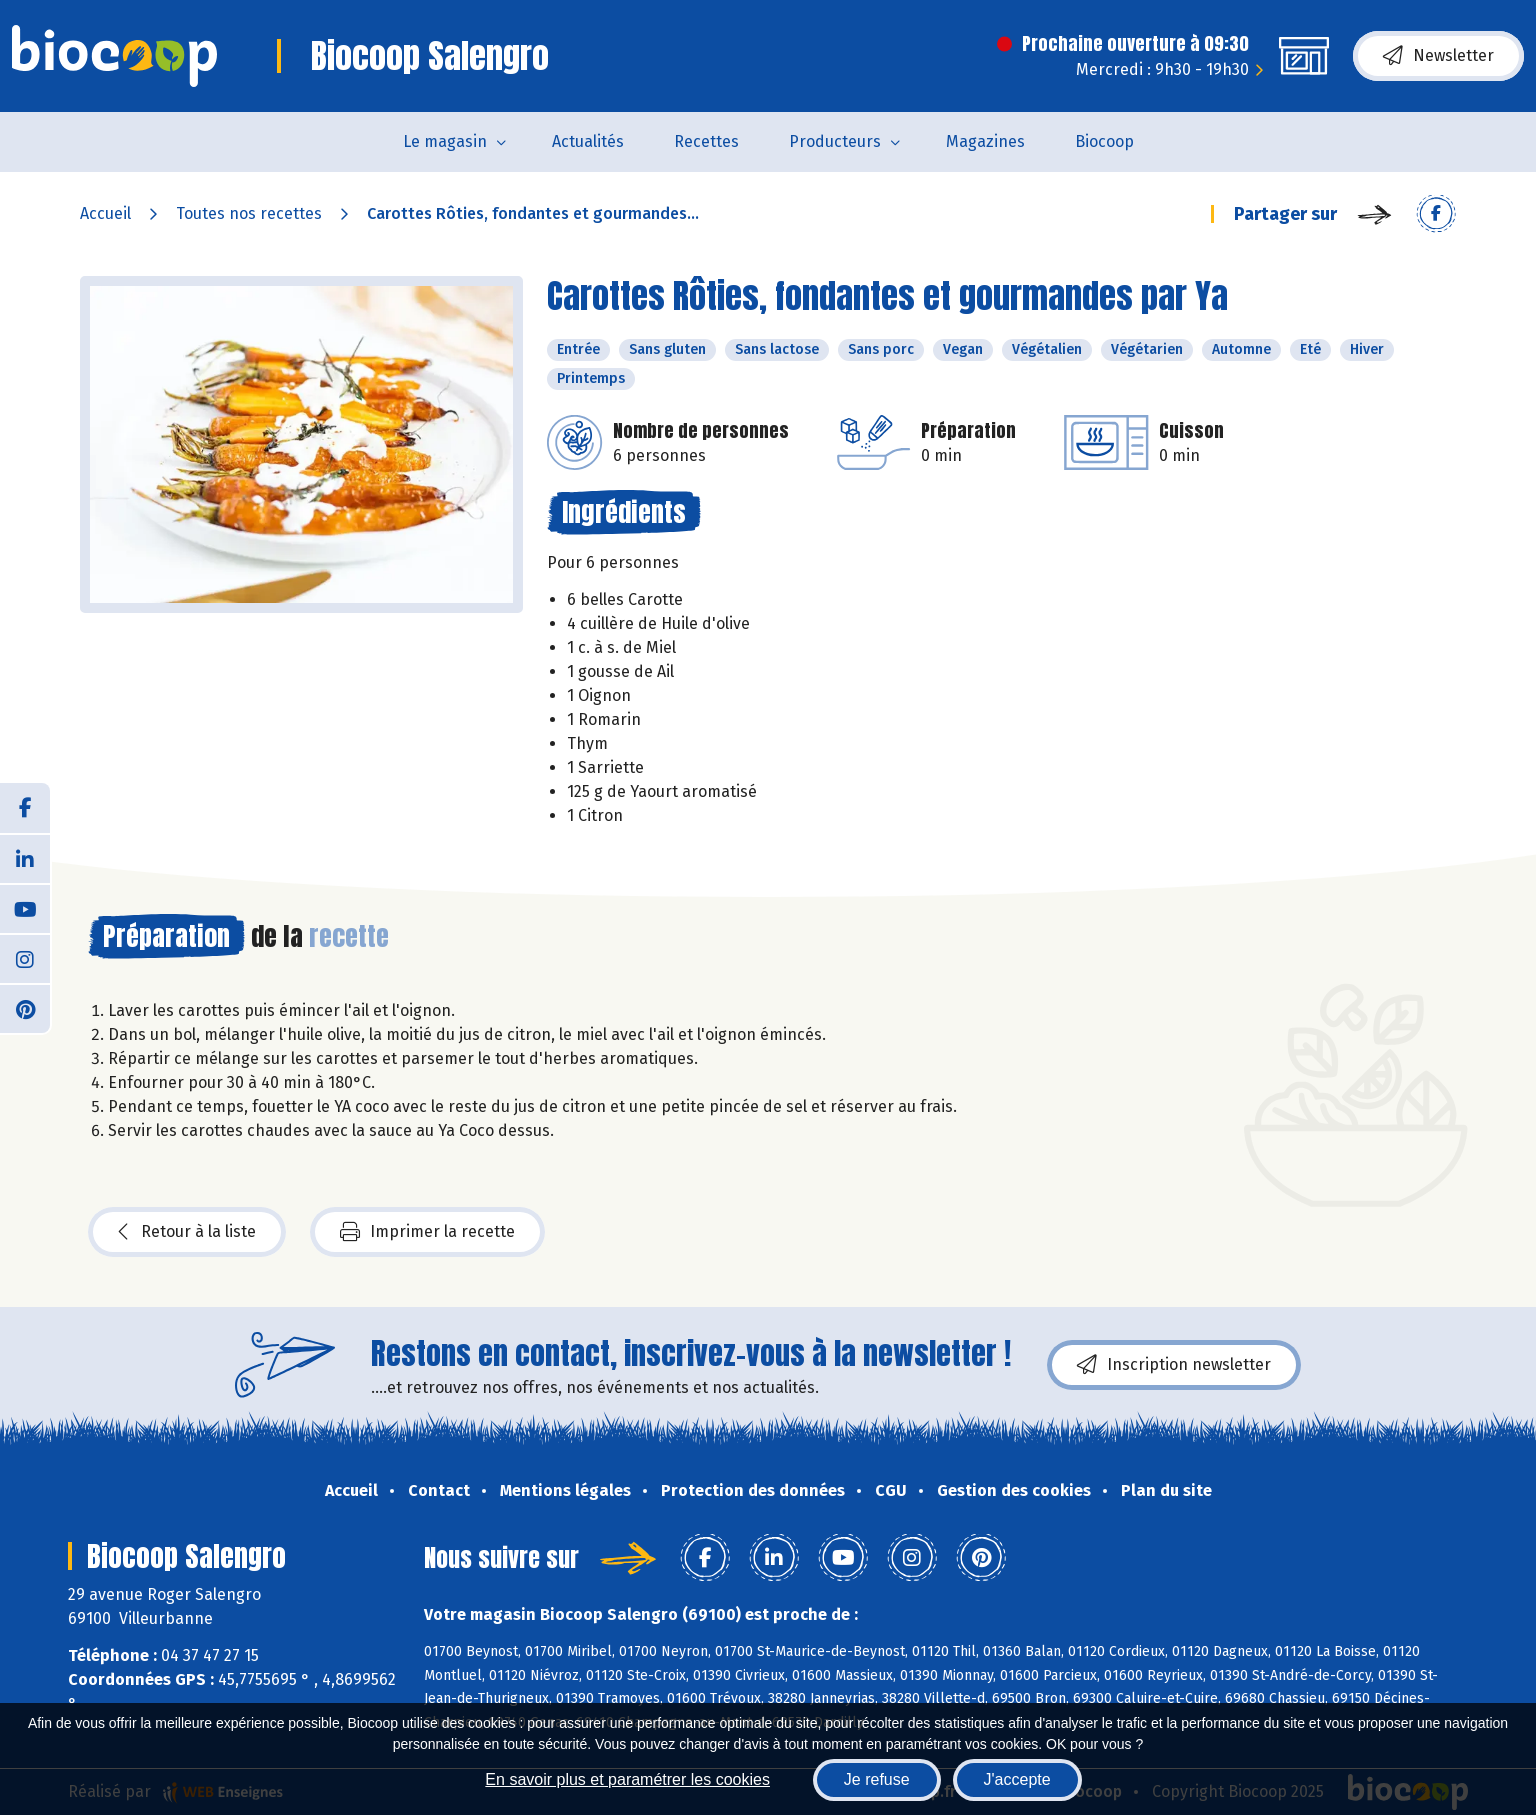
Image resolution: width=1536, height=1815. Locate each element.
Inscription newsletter (1174, 1365)
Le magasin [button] (445, 141)
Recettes (706, 141)
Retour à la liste (187, 1232)
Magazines (985, 141)
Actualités (588, 141)
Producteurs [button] (835, 141)
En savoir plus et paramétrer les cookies (627, 1779)
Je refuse (877, 1779)
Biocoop (1104, 141)
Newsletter (1438, 56)
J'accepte (1017, 1779)
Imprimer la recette (427, 1232)
